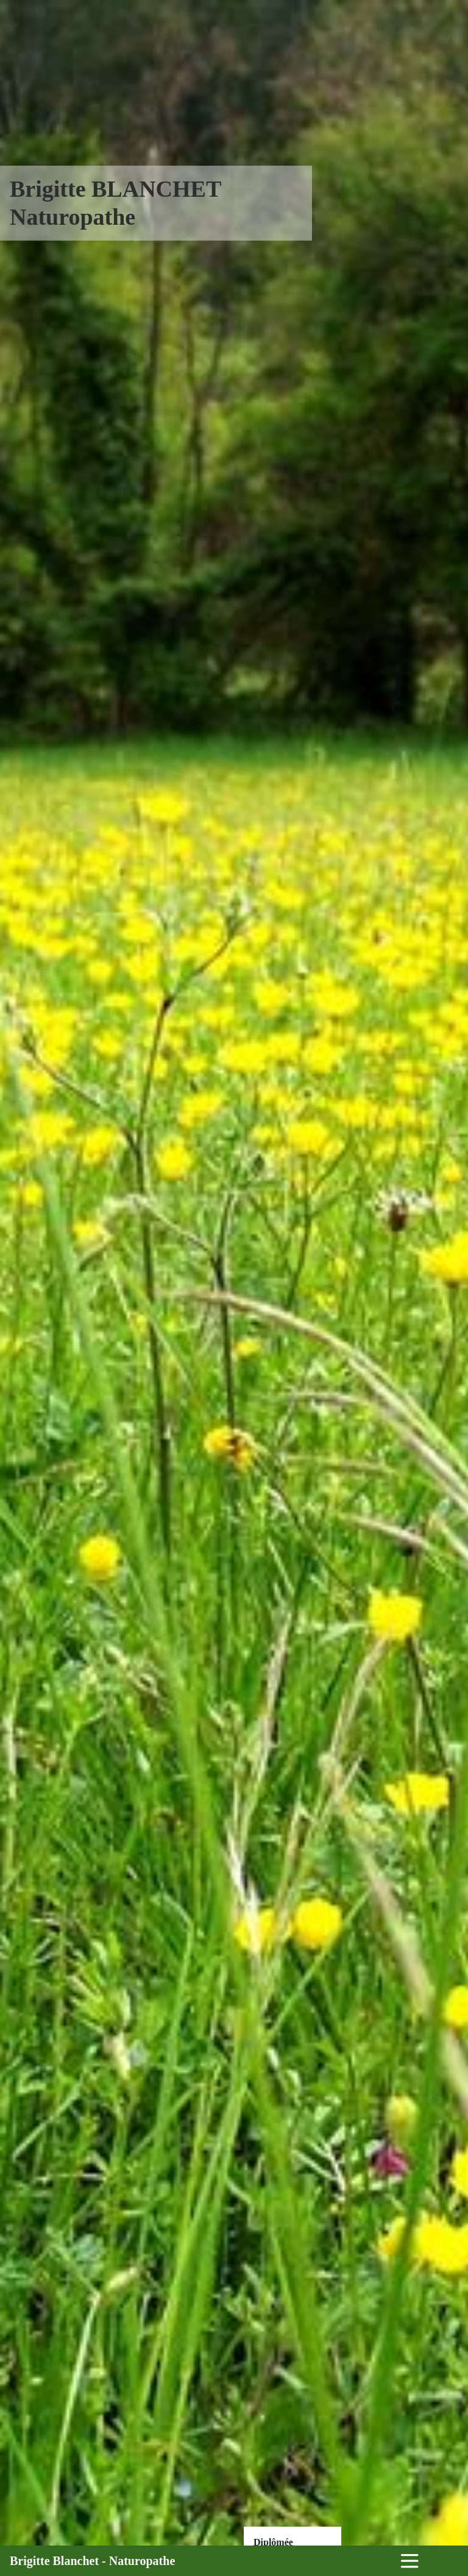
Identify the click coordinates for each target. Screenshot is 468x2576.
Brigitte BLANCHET (115, 189)
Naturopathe (72, 217)
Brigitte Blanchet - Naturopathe (92, 2560)
